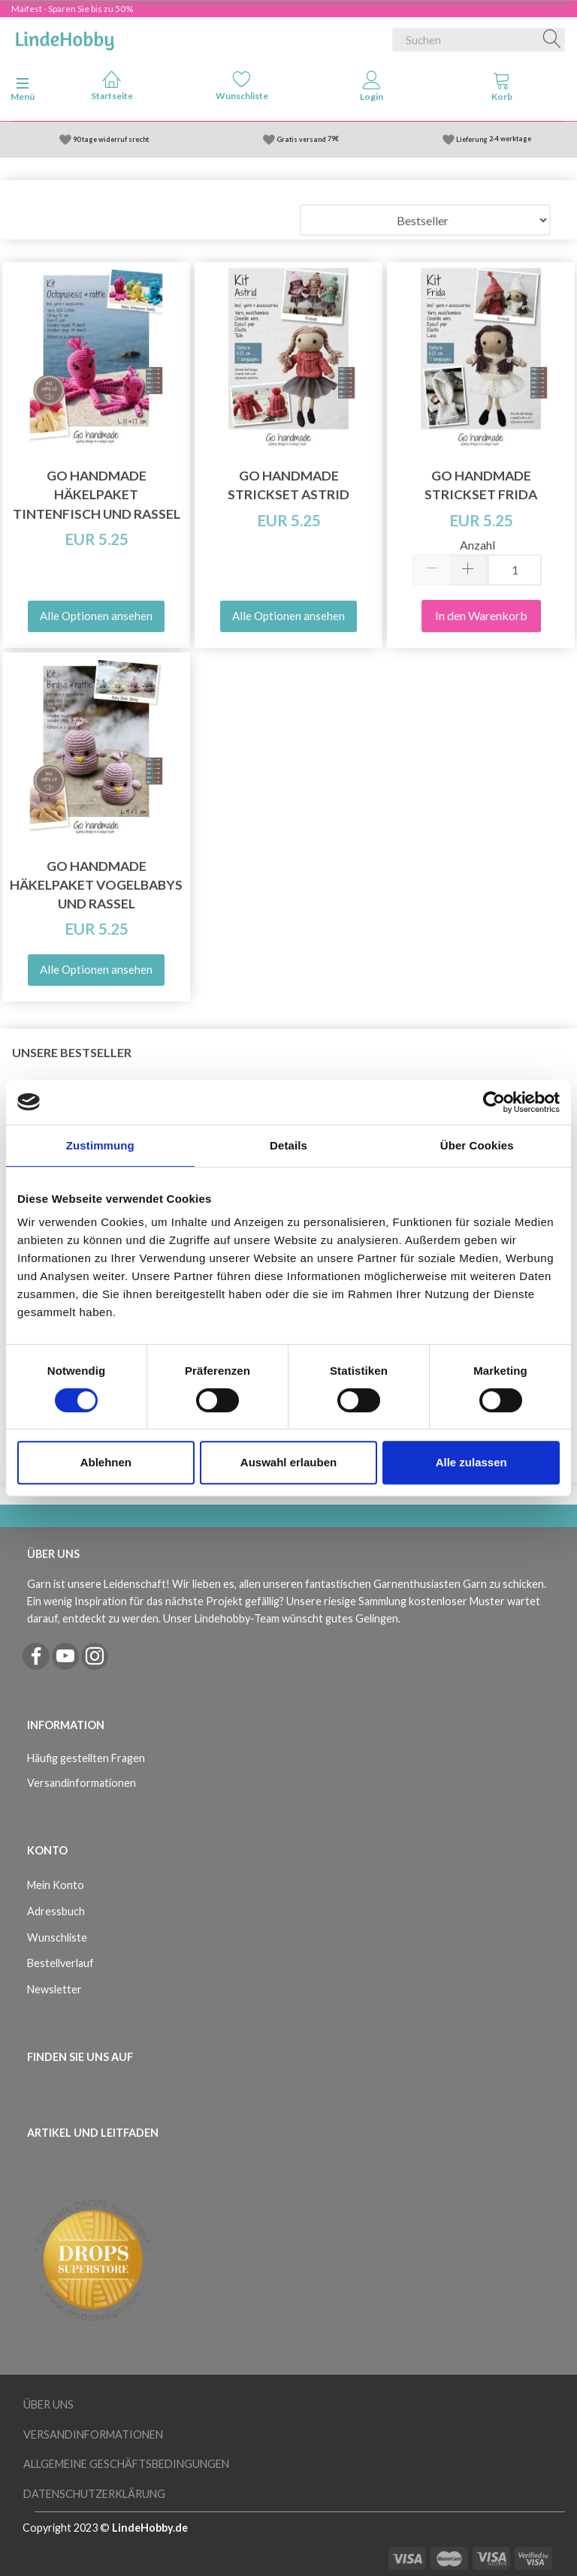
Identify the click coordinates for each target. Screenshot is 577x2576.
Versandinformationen (81, 1782)
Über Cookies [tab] (477, 1145)
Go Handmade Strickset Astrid (288, 485)
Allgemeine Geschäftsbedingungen (126, 2463)
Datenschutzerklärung (94, 2493)
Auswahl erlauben (288, 1462)
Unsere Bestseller (71, 1052)
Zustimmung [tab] (100, 1145)
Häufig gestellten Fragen (86, 1758)
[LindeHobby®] (64, 36)
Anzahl (477, 545)
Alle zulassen (471, 1462)
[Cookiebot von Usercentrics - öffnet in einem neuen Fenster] (494, 1102)
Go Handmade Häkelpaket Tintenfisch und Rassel (96, 494)
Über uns (48, 2404)
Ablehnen (105, 1462)
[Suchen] (552, 39)
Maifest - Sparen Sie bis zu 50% (72, 8)
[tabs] (501, 89)
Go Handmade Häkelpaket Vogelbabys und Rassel (96, 884)
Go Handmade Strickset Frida (480, 485)
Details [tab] (288, 1145)
